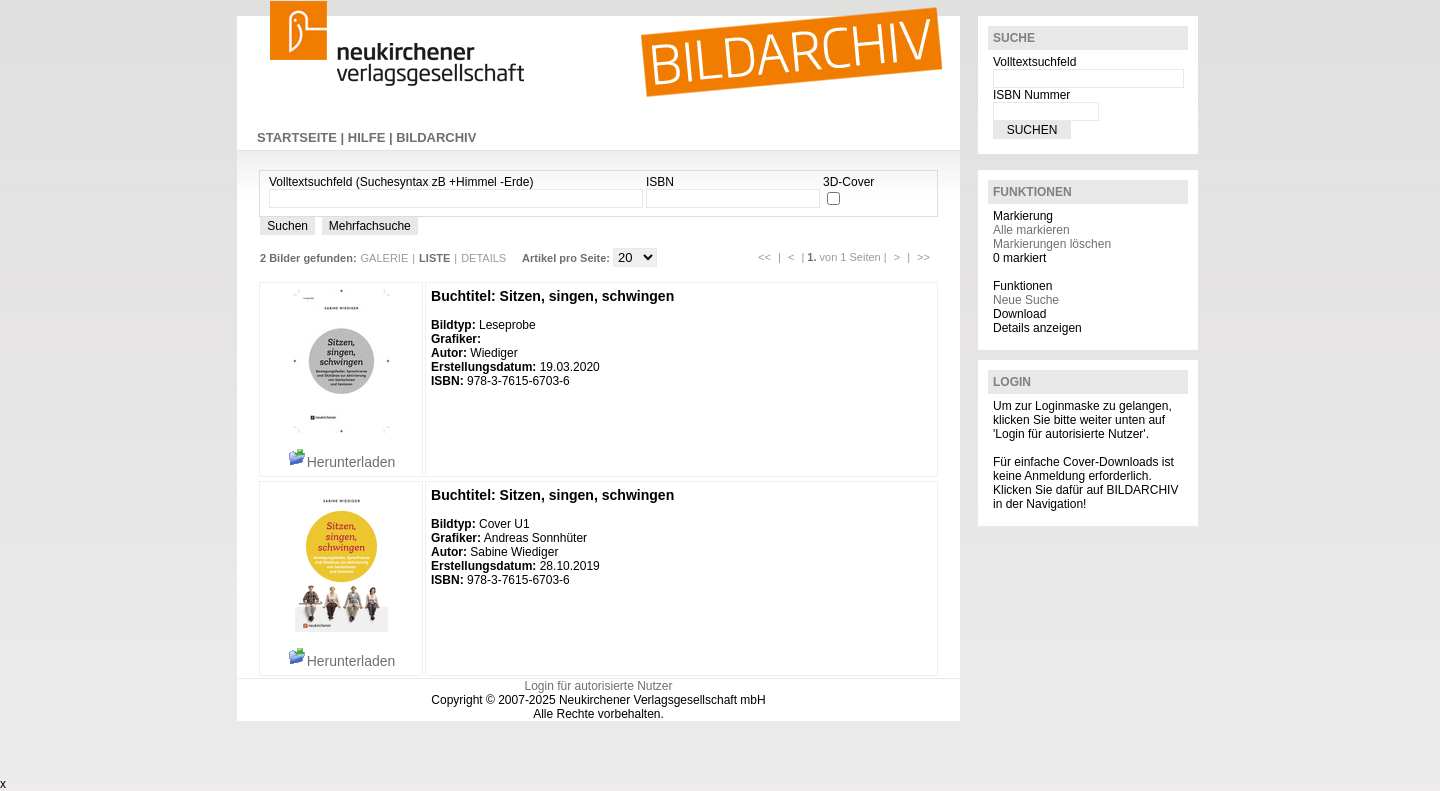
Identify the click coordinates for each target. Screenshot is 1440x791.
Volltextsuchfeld (1034, 62)
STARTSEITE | (302, 137)
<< (764, 257)
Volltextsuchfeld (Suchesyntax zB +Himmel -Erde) (401, 182)
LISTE (434, 258)
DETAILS (483, 258)
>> (923, 257)
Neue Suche (1026, 300)
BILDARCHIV (436, 137)
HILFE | (372, 137)
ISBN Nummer (1031, 95)
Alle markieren (1031, 230)
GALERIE (385, 258)
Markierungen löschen (1052, 244)
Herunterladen (341, 462)
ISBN (660, 182)
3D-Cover (848, 182)
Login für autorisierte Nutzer (598, 686)
